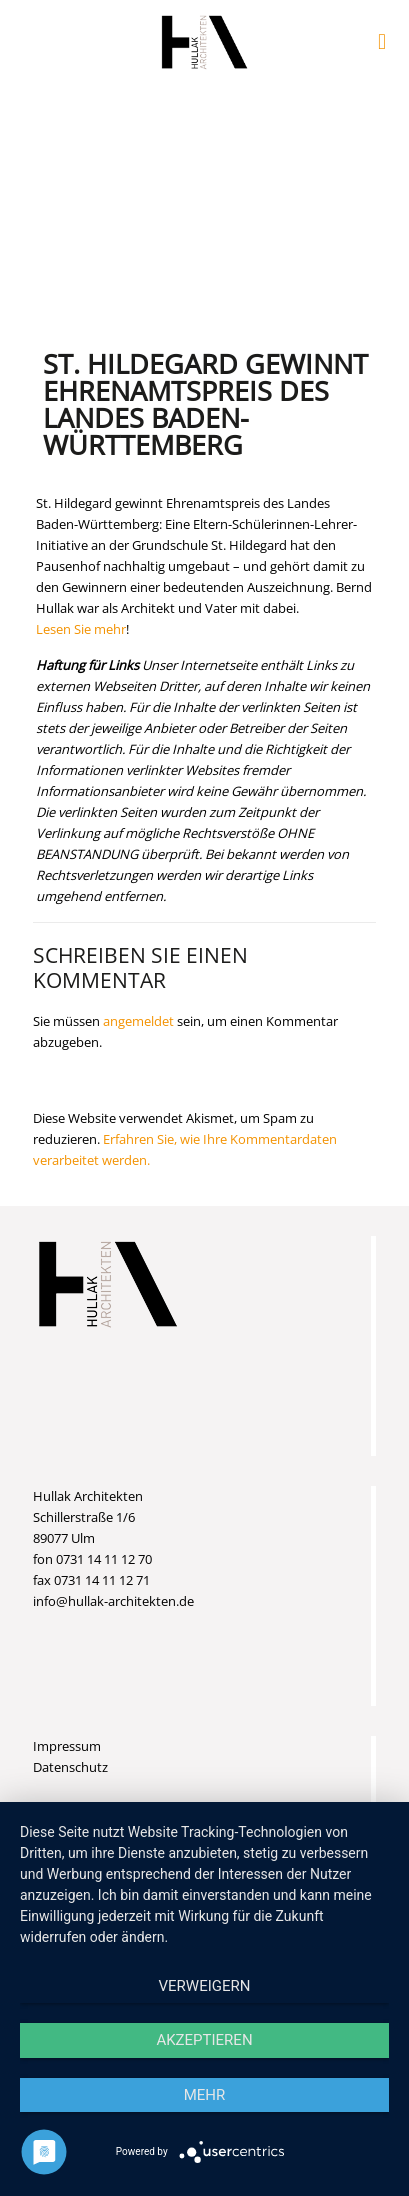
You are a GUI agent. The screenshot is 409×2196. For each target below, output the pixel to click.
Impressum (67, 1746)
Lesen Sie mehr (81, 629)
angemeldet (138, 1021)
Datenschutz (70, 1767)
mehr (205, 2095)
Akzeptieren (204, 2040)
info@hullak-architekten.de (113, 1601)
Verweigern (205, 1986)
